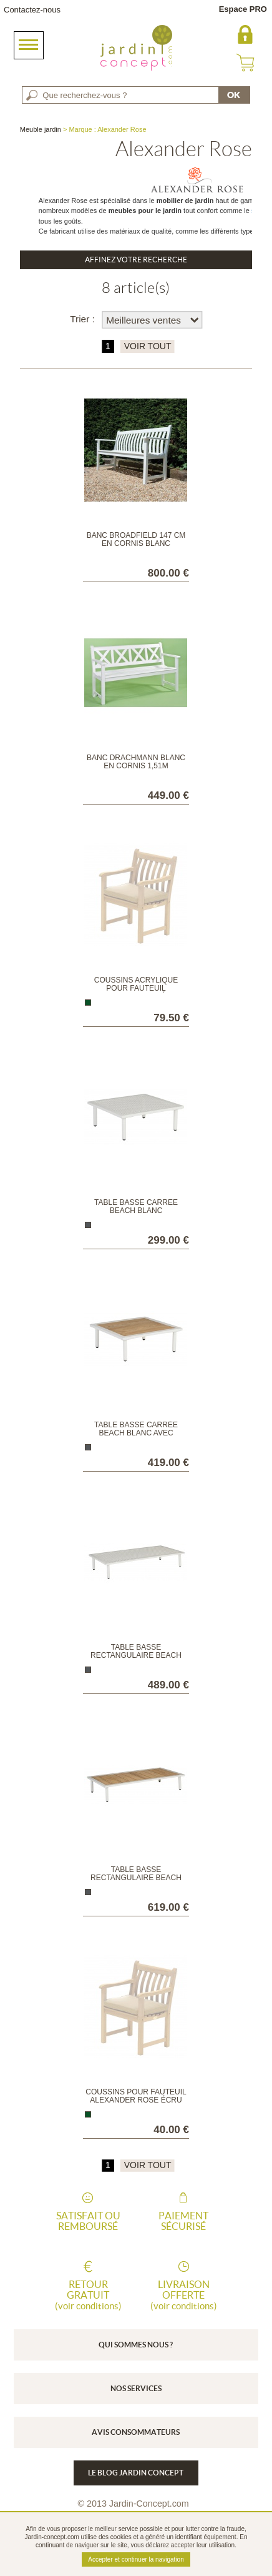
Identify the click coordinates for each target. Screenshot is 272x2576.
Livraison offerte (183, 2295)
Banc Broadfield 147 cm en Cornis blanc (136, 539)
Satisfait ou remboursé (88, 2221)
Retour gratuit (88, 2295)
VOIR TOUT (148, 346)
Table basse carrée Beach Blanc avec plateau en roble (136, 1432)
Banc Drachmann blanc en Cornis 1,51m (136, 761)
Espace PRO (243, 9)
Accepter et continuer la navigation (135, 2559)
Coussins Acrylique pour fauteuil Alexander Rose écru (136, 988)
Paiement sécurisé (183, 2221)
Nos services (136, 2388)
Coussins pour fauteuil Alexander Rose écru (135, 2096)
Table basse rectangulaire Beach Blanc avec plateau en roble (136, 1882)
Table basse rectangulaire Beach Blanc (136, 1655)
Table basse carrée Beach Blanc (136, 1206)
